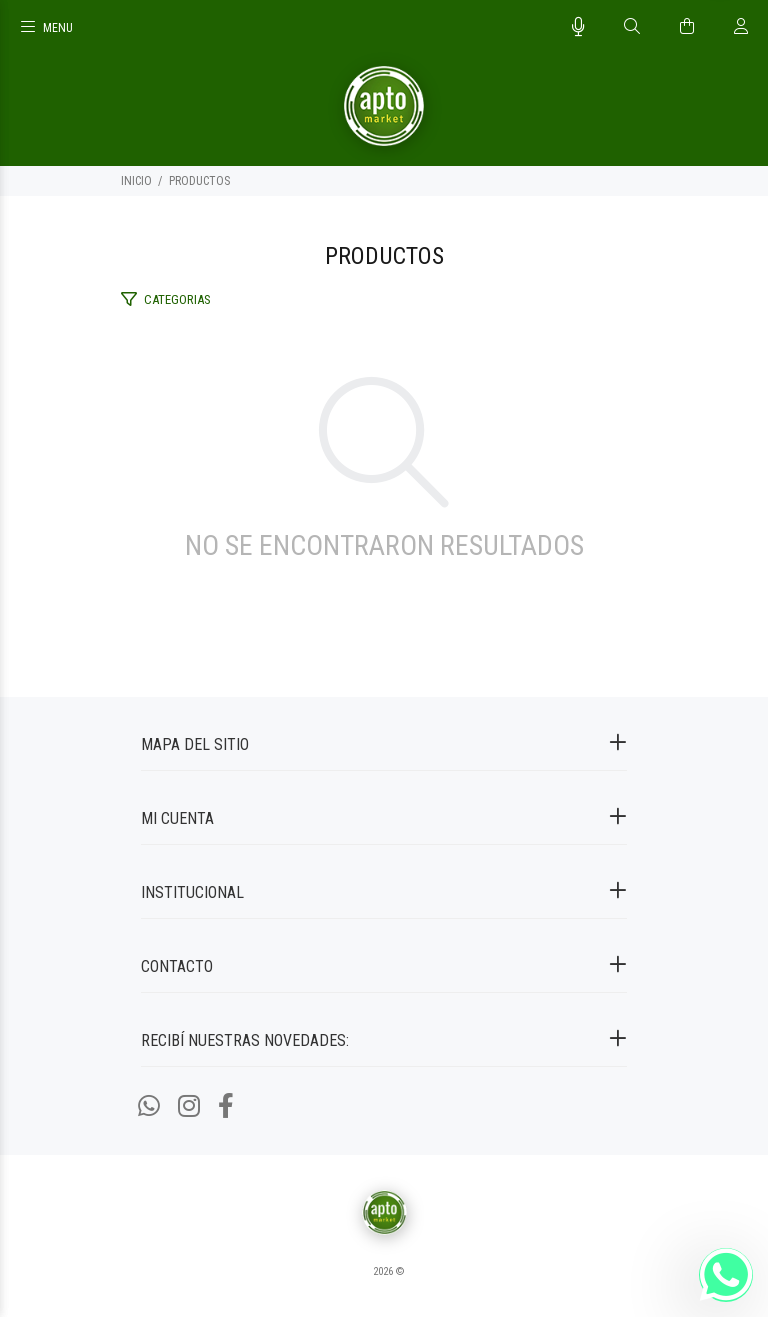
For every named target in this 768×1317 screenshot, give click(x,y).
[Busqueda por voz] (578, 27)
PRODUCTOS (199, 181)
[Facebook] (226, 1106)
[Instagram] (189, 1106)
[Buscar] (632, 27)
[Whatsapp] (149, 1106)
